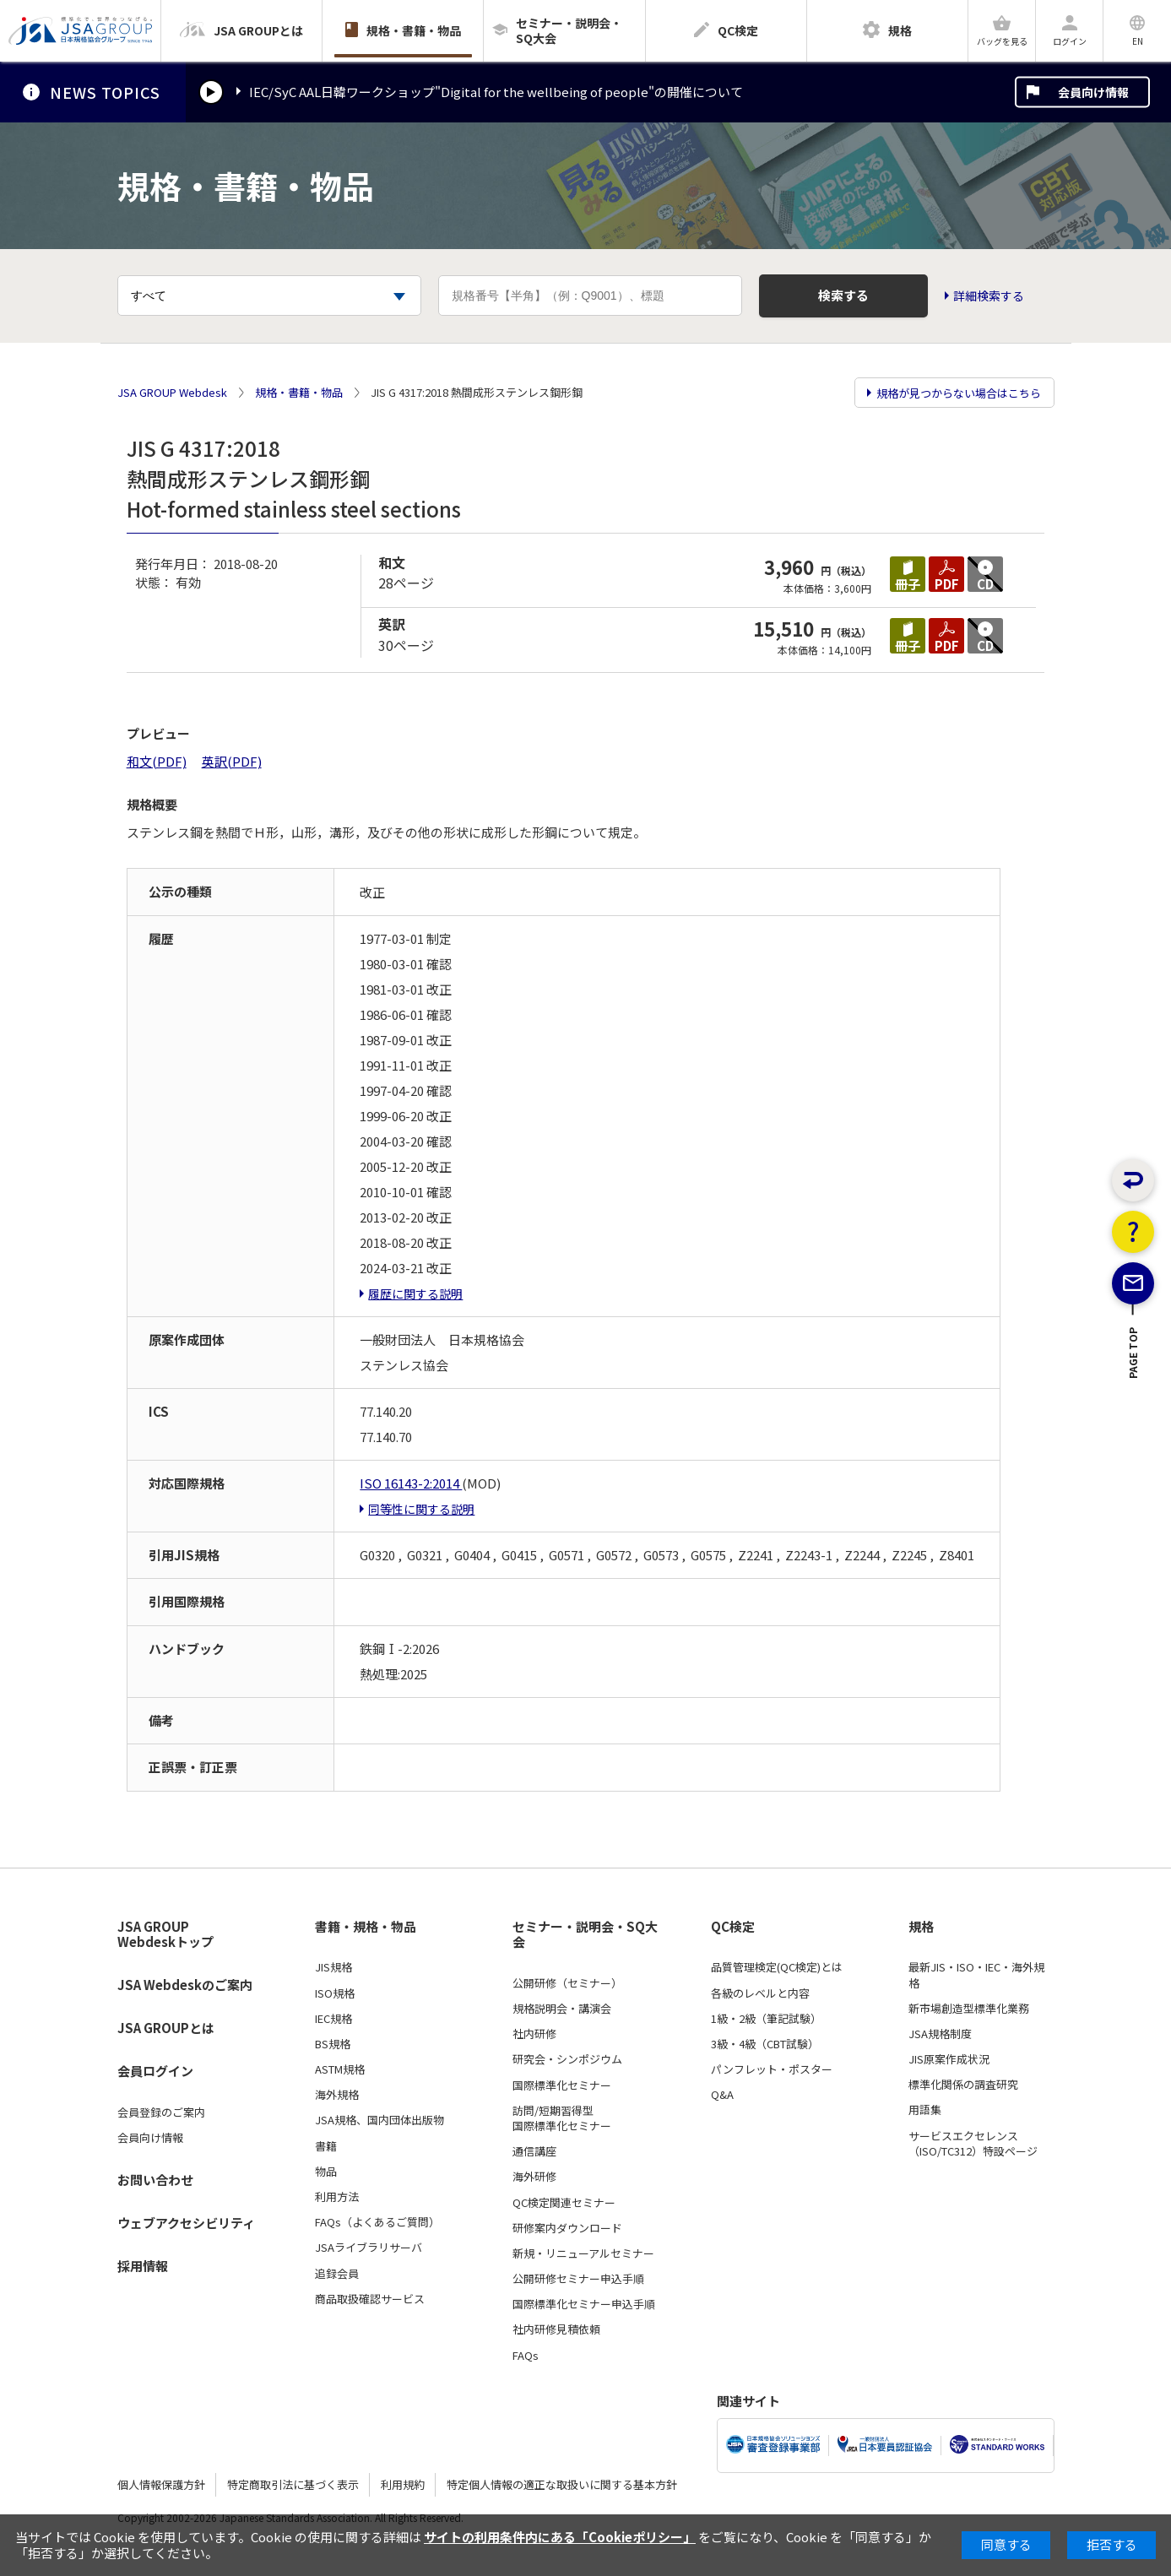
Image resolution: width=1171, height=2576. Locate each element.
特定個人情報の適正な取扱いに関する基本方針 (562, 2484)
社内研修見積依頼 (556, 2329)
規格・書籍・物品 (299, 392)
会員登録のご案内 (161, 2112)
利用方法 (337, 2197)
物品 (326, 2171)
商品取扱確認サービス (370, 2299)
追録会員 (337, 2273)
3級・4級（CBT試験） (765, 2044)
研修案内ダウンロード (567, 2228)
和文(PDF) (157, 761)
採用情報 (142, 2266)
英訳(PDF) (232, 761)
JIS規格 (333, 1967)
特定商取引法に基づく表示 (293, 2484)
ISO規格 (335, 1993)
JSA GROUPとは (165, 2027)
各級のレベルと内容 (760, 1993)
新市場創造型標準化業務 (968, 2008)
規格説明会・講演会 (561, 2008)
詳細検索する (988, 296)
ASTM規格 (340, 2069)
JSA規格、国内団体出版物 (379, 2120)
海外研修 (534, 2176)
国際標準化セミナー (561, 2085)
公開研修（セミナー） (567, 1983)
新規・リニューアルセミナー (583, 2253)
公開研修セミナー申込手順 (578, 2278)
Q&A (722, 2094)
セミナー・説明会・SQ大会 (585, 1934)
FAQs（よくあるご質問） (377, 2222)
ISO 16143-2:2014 (411, 1483)
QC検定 (733, 1926)
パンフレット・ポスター (771, 2069)
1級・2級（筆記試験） (766, 2018)
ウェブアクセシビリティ (186, 2223)
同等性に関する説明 (421, 1508)
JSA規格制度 (940, 2034)
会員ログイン (155, 2071)
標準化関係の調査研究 (963, 2084)
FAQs (525, 2355)
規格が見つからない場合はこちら (958, 393)
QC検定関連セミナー (563, 2202)
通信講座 (534, 2151)
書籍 (326, 2146)
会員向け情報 (1093, 92)
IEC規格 (333, 2018)
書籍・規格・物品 (365, 1926)
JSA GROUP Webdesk (172, 392)
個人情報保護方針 (161, 2484)
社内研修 (534, 2034)
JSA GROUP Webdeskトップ (165, 1934)
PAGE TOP (1133, 1412)
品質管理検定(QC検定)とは (777, 1967)
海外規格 (337, 2094)
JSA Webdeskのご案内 (184, 1984)
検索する (843, 295)
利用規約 (403, 2484)
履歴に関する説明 (415, 1293)
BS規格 (332, 2044)
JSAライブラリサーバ (368, 2247)
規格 (921, 1926)
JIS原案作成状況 (948, 2059)
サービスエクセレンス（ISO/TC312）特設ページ (973, 2144)
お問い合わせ (155, 2179)
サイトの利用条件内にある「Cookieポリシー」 (560, 2537)
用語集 (924, 2110)
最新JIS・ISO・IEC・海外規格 (976, 1975)
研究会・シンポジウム (567, 2059)
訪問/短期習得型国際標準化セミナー (561, 2118)
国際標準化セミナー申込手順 (583, 2304)
